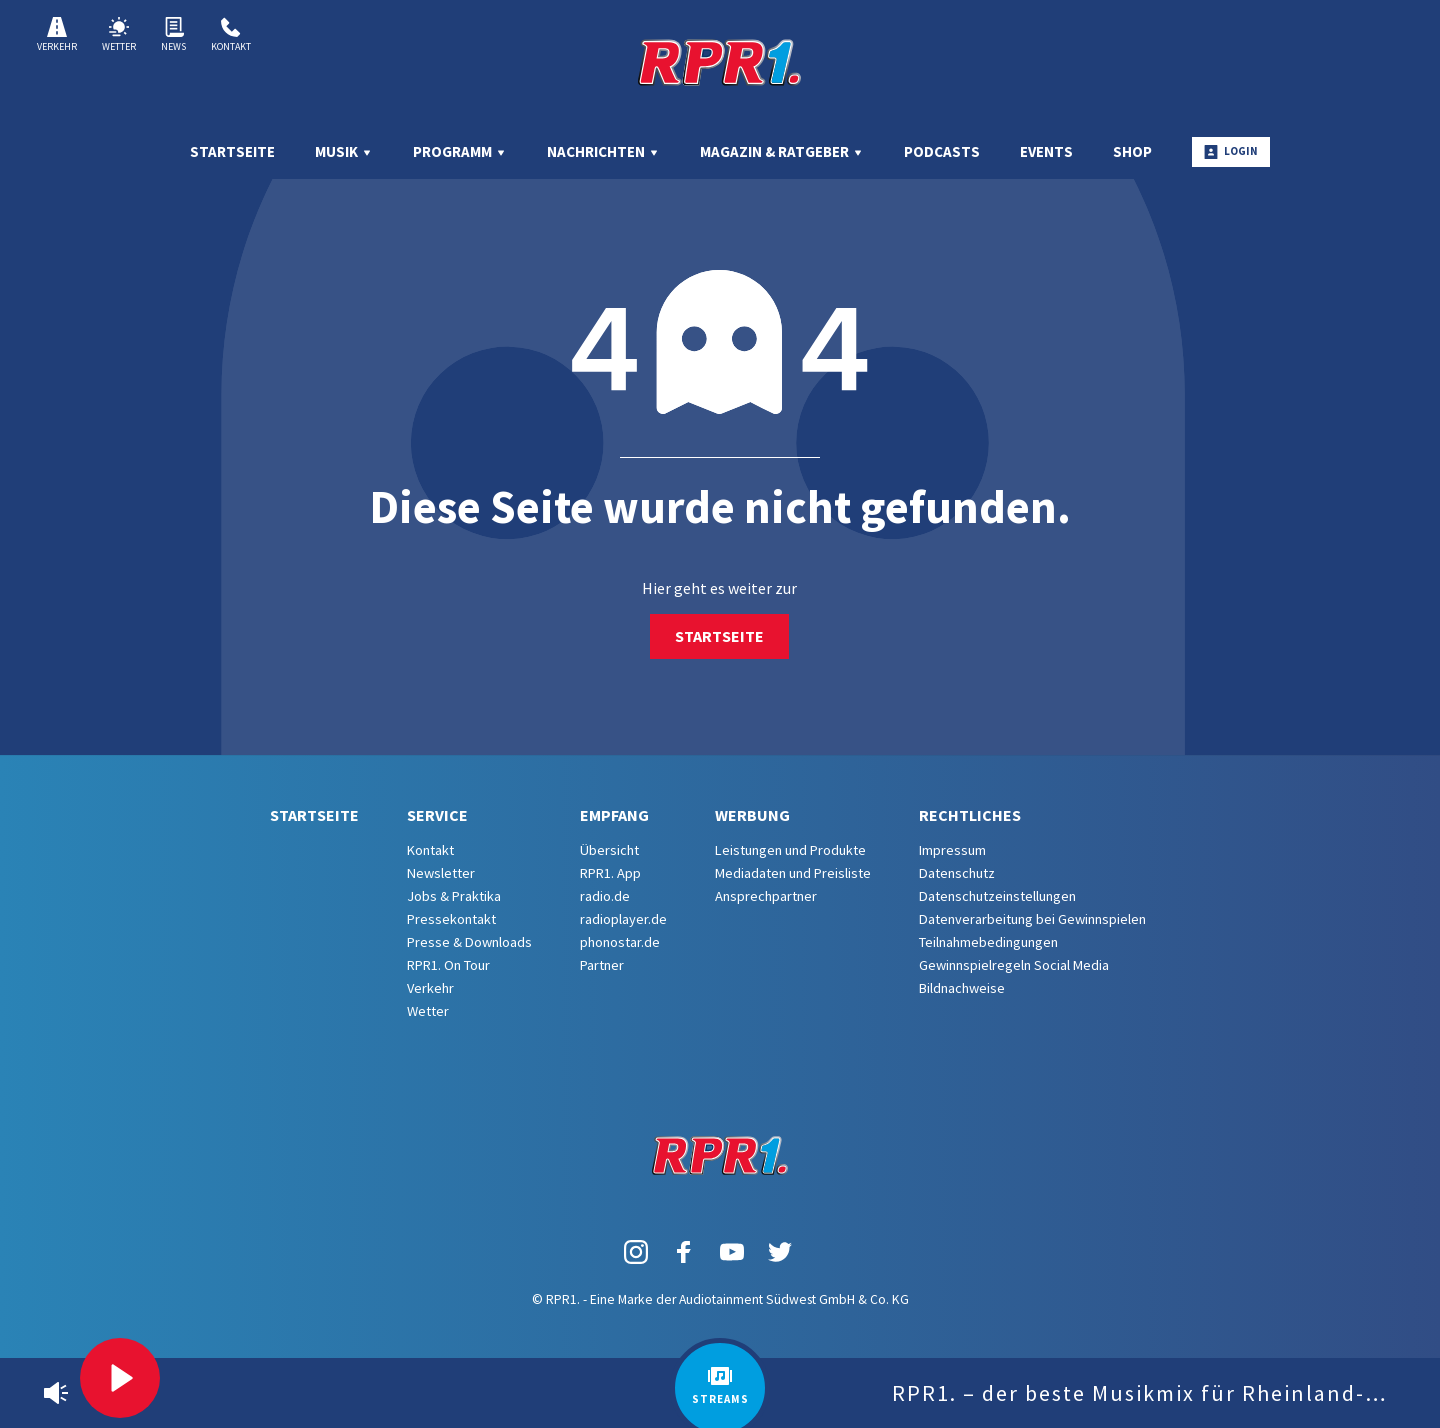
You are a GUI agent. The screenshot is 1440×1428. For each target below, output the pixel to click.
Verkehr (57, 35)
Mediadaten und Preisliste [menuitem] (793, 873)
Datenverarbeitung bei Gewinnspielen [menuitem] (1032, 919)
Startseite (719, 636)
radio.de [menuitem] (605, 896)
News (173, 35)
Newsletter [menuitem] (441, 873)
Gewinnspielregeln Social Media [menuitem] (1014, 965)
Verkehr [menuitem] (430, 988)
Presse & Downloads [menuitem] (469, 942)
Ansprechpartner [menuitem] (766, 896)
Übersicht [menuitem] (609, 850)
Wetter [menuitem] (428, 1011)
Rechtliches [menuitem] (970, 815)
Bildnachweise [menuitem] (962, 988)
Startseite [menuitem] (232, 151)
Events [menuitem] (1046, 151)
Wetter (119, 35)
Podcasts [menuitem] (942, 151)
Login (1231, 151)
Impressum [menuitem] (952, 850)
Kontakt (231, 35)
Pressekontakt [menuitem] (451, 919)
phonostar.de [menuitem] (620, 942)
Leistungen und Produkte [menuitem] (790, 850)
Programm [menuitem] (460, 151)
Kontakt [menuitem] (430, 850)
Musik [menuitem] (344, 151)
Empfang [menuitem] (614, 815)
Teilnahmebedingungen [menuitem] (988, 942)
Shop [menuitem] (1132, 151)
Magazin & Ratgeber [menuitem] (782, 151)
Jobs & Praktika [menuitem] (454, 896)
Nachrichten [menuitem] (603, 151)
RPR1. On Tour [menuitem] (448, 965)
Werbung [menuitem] (752, 815)
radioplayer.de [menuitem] (623, 919)
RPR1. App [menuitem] (610, 873)
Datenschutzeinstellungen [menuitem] (997, 896)
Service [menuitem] (437, 815)
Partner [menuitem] (602, 965)
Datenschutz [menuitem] (957, 873)
